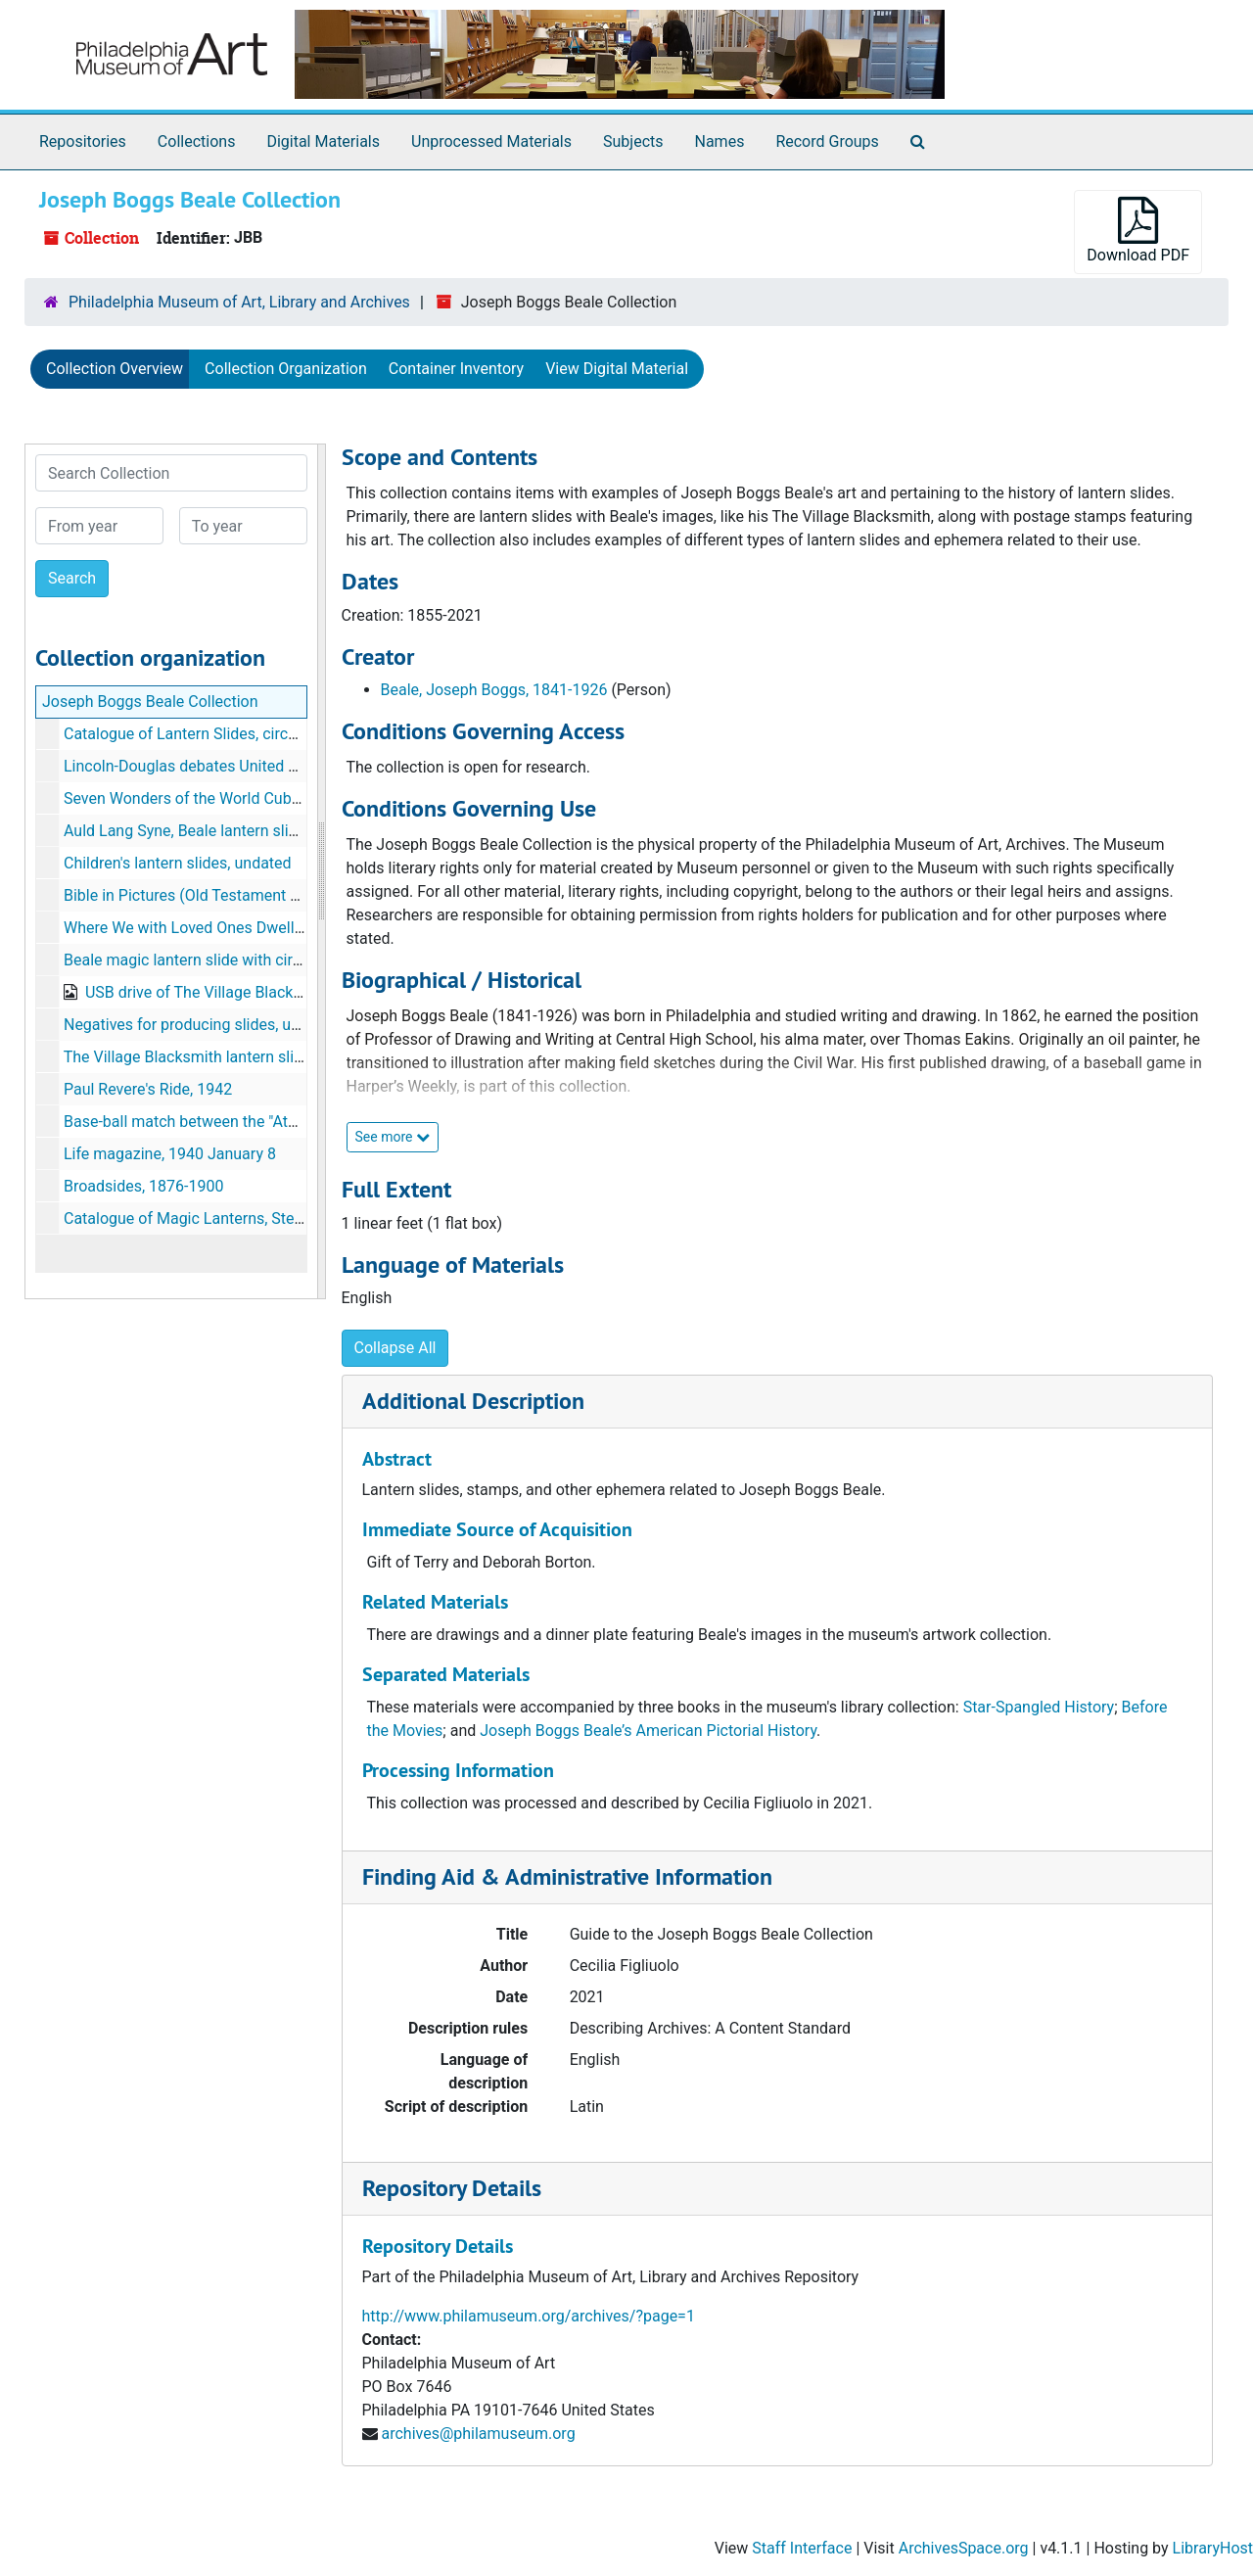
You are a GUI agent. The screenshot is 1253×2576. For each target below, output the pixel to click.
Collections (197, 141)
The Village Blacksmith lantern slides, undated (223, 1057)
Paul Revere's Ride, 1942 (148, 1089)
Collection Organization (286, 368)
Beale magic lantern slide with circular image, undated (251, 960)
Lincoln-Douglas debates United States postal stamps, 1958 (271, 766)
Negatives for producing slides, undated (201, 1024)
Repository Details (451, 2188)
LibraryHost (1213, 2548)
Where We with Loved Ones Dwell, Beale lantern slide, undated (278, 927)
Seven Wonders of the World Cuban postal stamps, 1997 (259, 798)
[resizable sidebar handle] (321, 871)
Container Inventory (456, 368)
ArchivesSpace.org (964, 2548)
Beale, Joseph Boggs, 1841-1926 (494, 689)
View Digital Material (616, 368)
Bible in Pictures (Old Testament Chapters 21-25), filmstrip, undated (297, 895)
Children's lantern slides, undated (178, 863)
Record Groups (826, 141)
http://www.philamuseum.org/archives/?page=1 (528, 2316)
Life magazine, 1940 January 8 (170, 1154)
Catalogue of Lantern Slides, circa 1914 (200, 734)
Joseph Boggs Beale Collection (150, 701)
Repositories (82, 141)
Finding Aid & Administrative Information (567, 1876)
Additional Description (473, 1400)
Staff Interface (802, 2548)
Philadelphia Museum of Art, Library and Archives (239, 302)
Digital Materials (323, 141)
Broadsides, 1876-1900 (143, 1186)
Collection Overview (114, 368)
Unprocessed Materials (491, 141)
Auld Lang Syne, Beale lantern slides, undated (221, 830)
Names (720, 141)
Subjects (633, 141)
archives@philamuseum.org (478, 2433)
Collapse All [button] (395, 1347)
